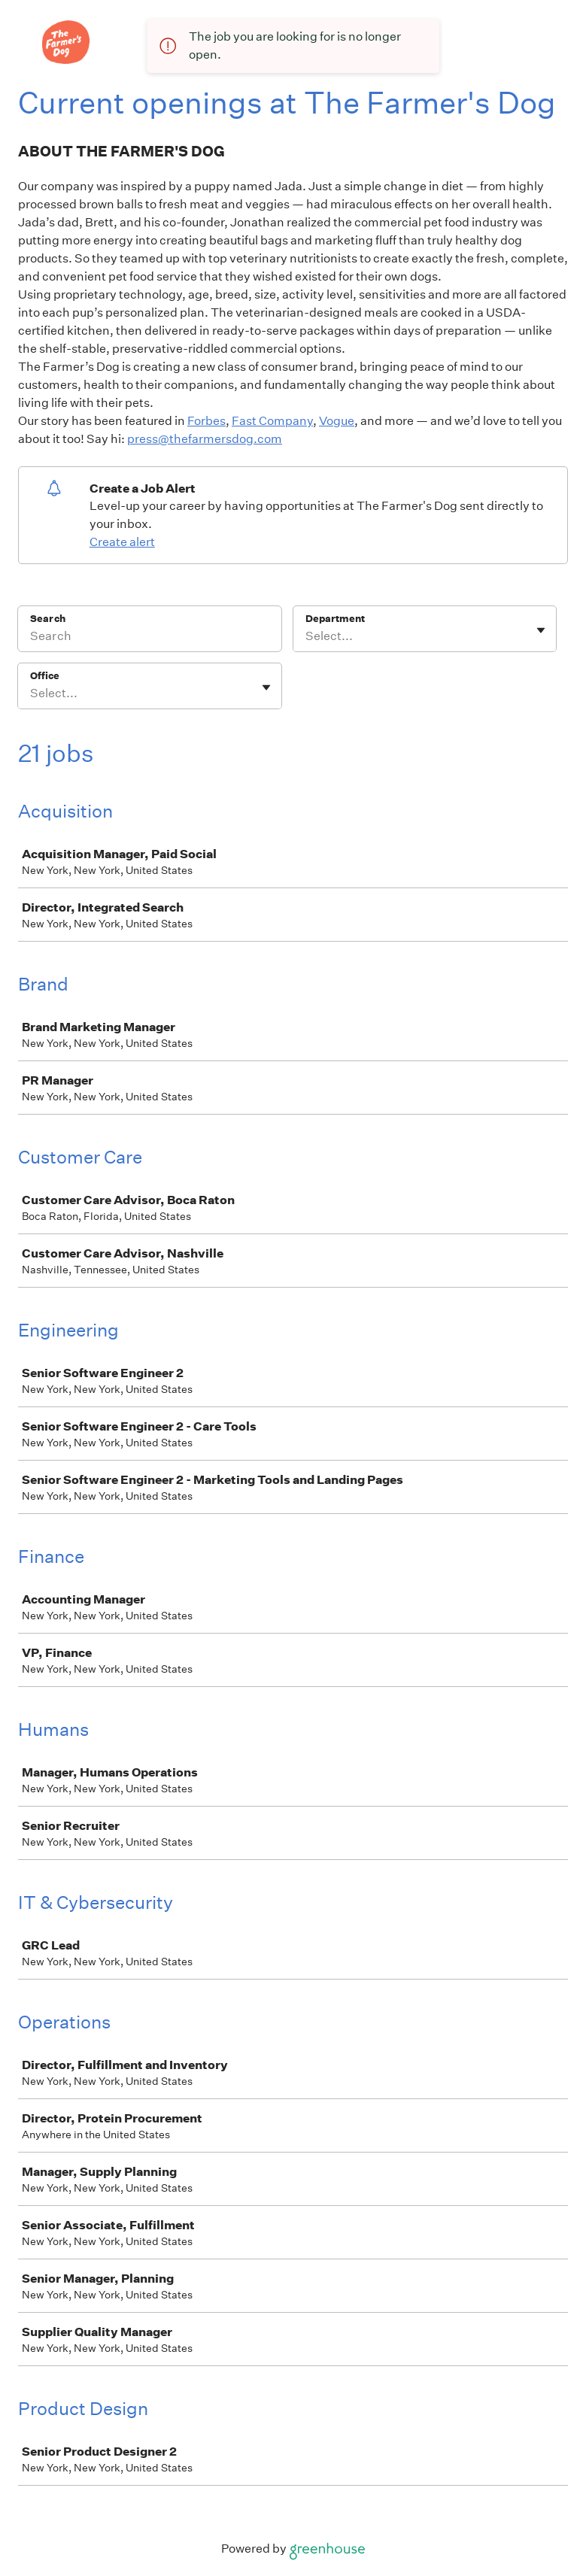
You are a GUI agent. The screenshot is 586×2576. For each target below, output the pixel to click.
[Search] (149, 638)
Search (47, 618)
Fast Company (272, 421)
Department (335, 618)
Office (44, 675)
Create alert (122, 542)
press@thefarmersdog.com (204, 439)
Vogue (336, 421)
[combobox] (306, 636)
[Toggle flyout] (541, 630)
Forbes (206, 421)
